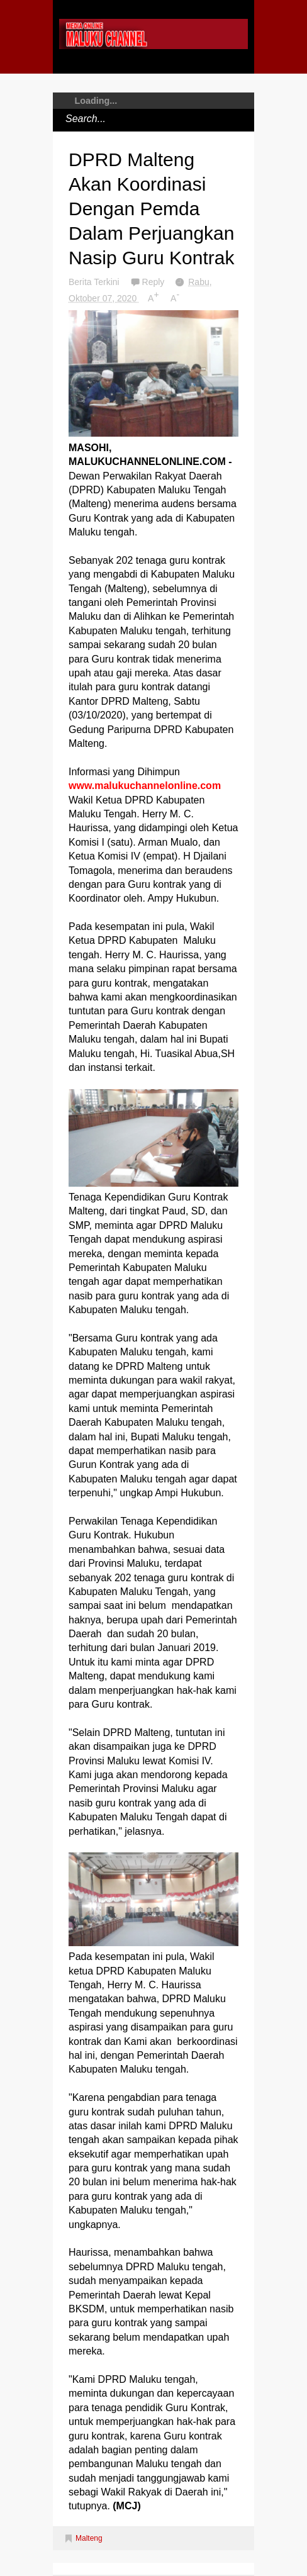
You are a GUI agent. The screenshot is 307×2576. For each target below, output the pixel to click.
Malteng (89, 2538)
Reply (154, 282)
